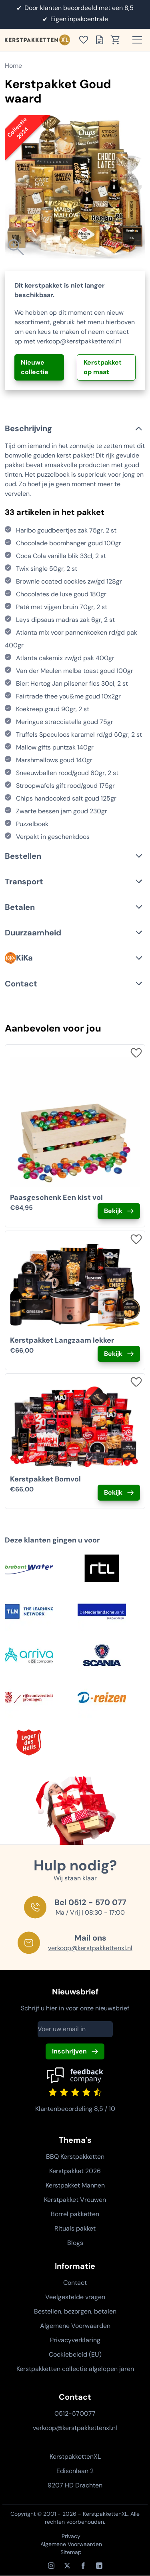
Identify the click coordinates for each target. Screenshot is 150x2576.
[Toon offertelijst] (102, 39)
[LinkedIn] (99, 2565)
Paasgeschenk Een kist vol (56, 1197)
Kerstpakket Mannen (75, 2185)
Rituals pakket (75, 2228)
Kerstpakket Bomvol (45, 1479)
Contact (75, 2282)
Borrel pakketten (75, 2214)
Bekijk (113, 1211)
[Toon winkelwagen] (118, 39)
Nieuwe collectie (34, 367)
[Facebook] (83, 2565)
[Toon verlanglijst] (86, 39)
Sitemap (71, 2552)
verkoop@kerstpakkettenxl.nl (79, 341)
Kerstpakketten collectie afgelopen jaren (75, 2369)
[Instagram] (51, 2565)
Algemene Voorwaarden (75, 2326)
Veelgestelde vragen (75, 2297)
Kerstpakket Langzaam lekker (62, 1340)
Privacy (71, 2536)
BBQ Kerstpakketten (75, 2156)
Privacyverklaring (75, 2340)
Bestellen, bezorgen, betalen (75, 2311)
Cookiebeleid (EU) (75, 2354)
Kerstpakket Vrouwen (75, 2199)
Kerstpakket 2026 (75, 2171)
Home (13, 65)
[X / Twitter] (67, 2565)
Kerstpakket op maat (103, 367)
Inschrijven (69, 2051)
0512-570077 (75, 2413)
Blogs (75, 2243)
